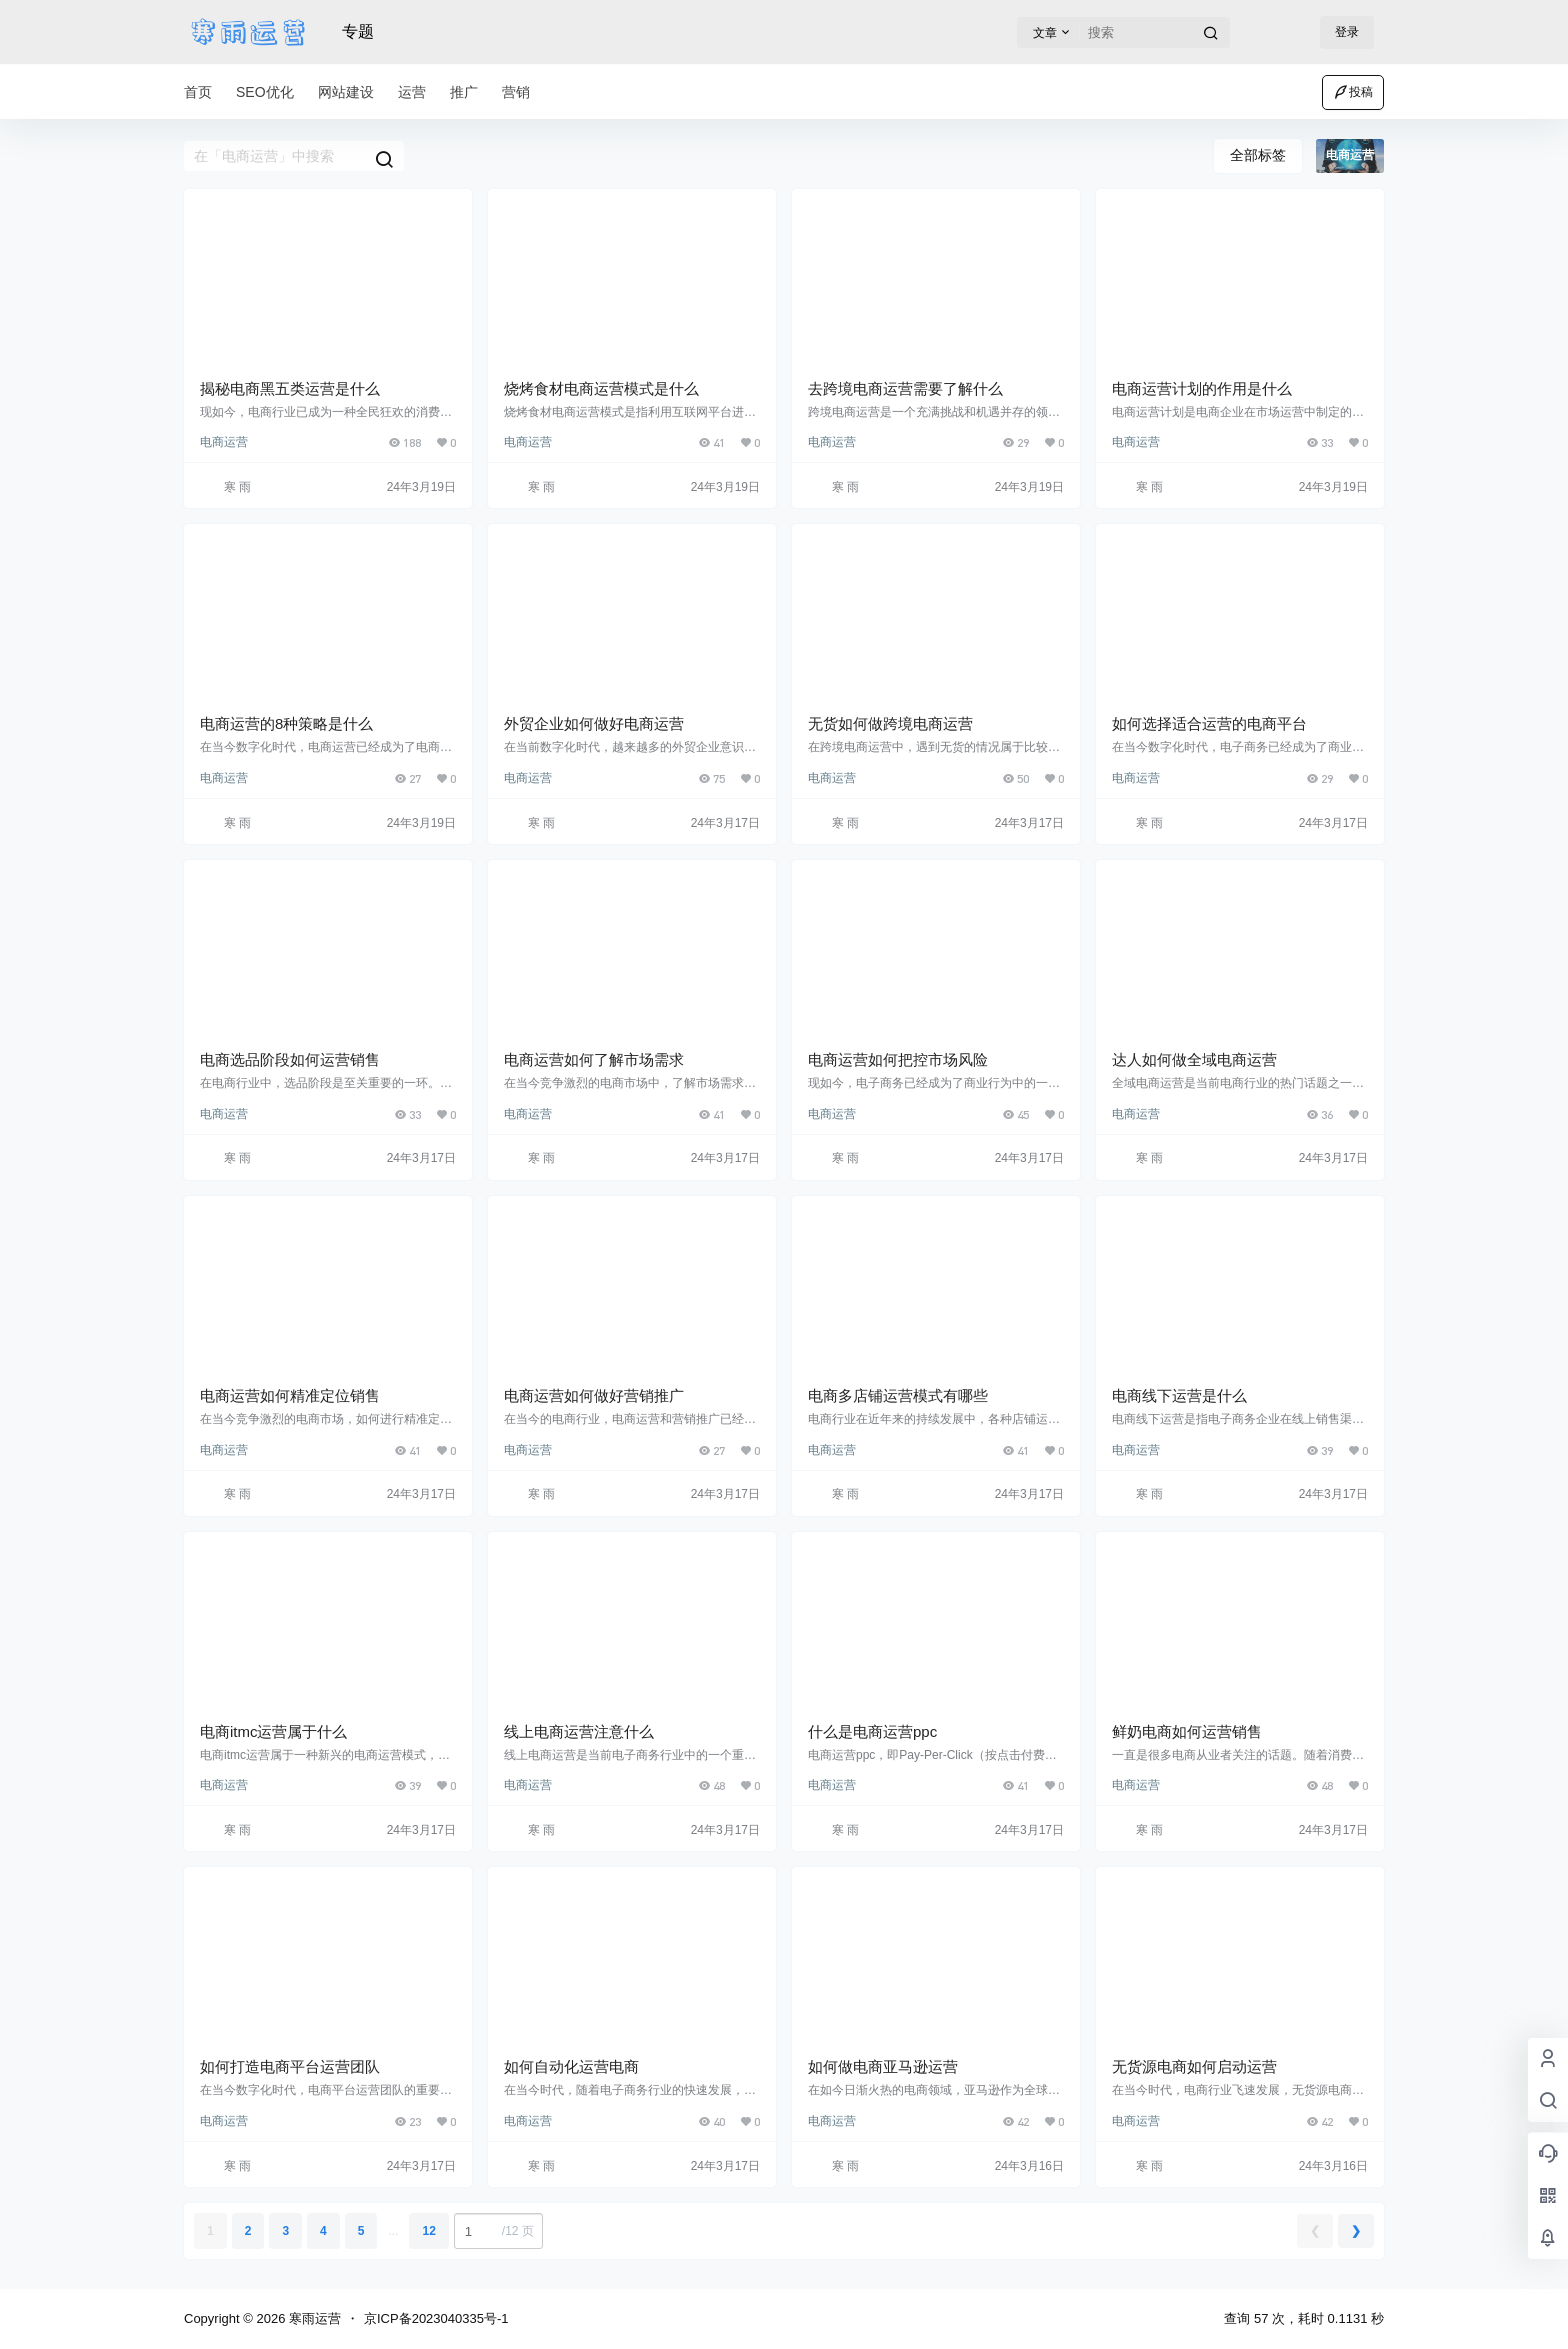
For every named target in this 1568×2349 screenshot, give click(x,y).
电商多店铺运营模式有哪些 (898, 1395)
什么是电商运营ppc (872, 1731)
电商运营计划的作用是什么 (1202, 388)
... (393, 2231)
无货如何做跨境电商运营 (890, 723)
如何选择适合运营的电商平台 (1209, 723)
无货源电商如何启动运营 (1194, 2066)
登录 (1347, 32)
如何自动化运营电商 (571, 2066)
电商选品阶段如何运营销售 (290, 1059)
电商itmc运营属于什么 (274, 1731)
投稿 (1353, 92)
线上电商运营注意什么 (579, 1731)
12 (428, 2231)
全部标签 (1258, 155)
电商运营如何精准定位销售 (290, 1395)
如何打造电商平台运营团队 (290, 2066)
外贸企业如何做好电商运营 (594, 723)
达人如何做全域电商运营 (1194, 1059)
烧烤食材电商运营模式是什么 (601, 388)
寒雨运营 (313, 2318)
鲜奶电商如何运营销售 (1187, 1731)
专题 (358, 31)
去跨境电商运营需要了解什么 (905, 388)
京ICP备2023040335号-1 (436, 2318)
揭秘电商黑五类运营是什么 (290, 388)
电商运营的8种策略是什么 (286, 723)
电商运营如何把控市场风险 (898, 1059)
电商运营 (224, 442)
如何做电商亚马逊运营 (883, 2066)
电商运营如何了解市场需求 (594, 1059)
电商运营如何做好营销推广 (594, 1395)
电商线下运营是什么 (1179, 1395)
